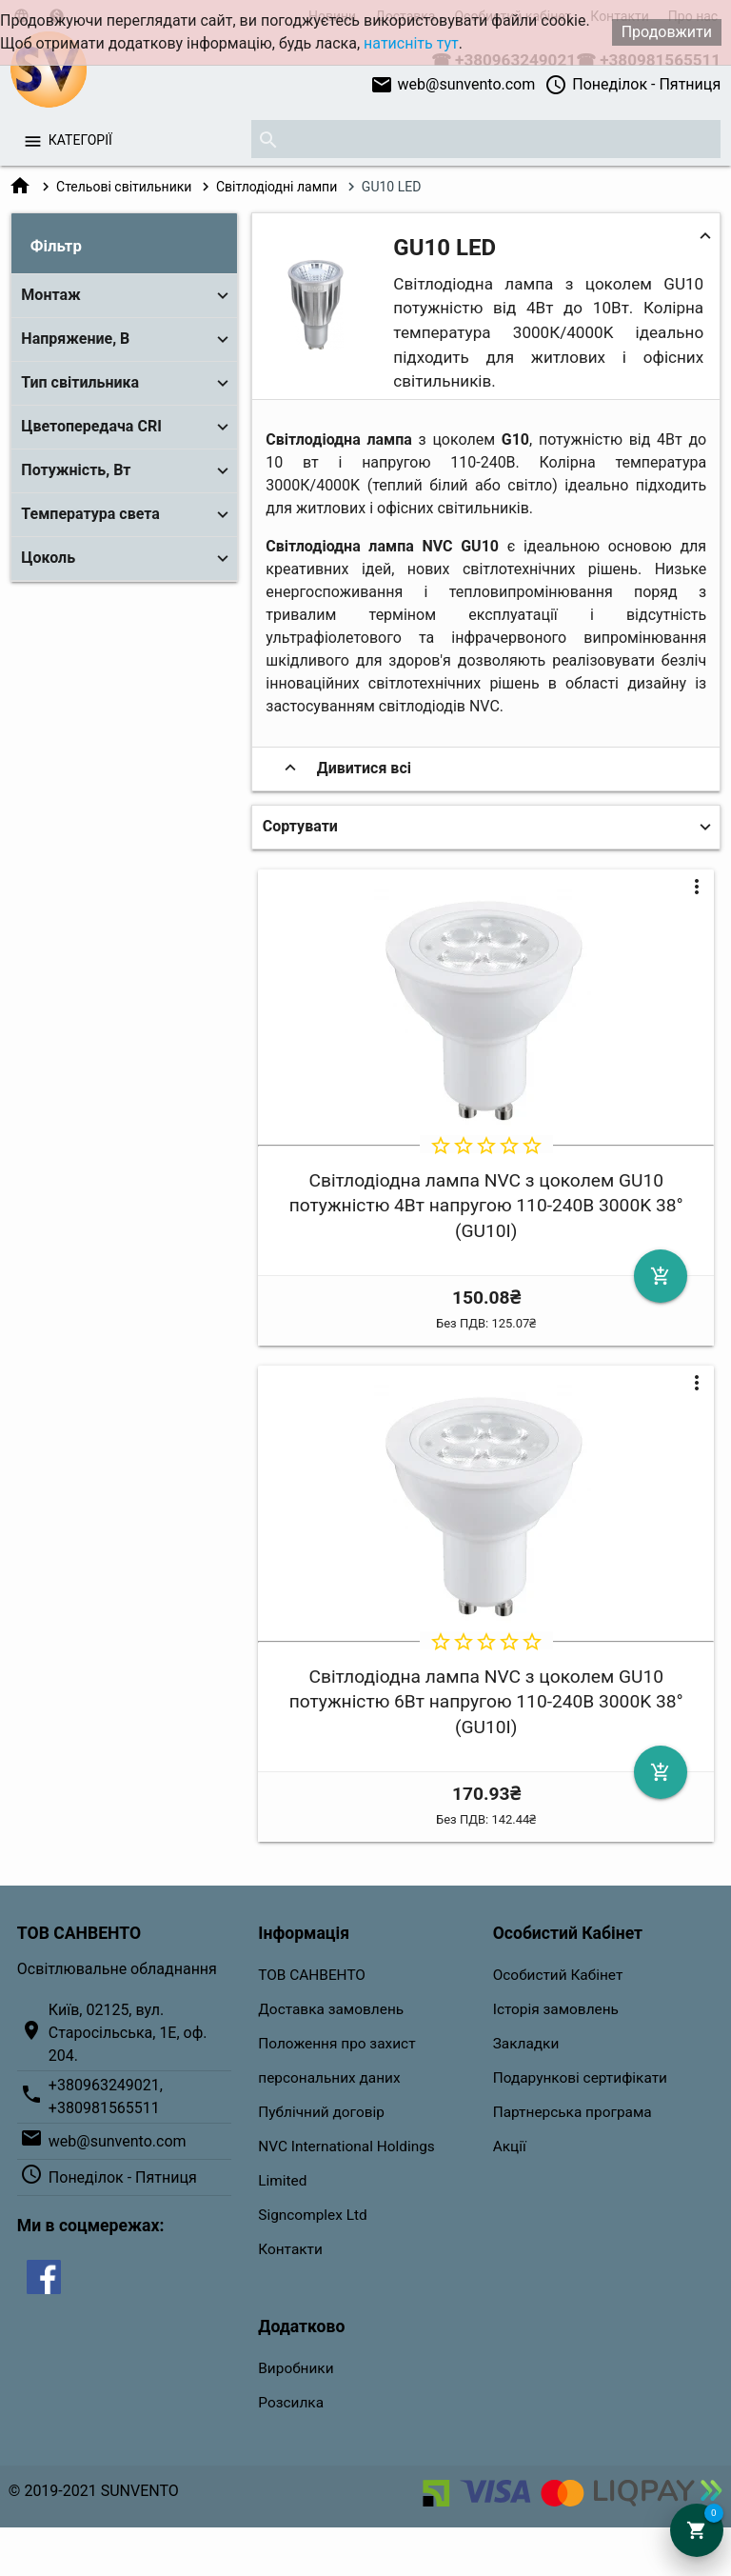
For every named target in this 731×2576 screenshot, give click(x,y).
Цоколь (48, 558)
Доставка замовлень (331, 2009)
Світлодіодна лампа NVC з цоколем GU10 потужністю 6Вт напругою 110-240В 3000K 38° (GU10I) (486, 1702)
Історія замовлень (556, 2009)
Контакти (290, 2249)
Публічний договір (321, 2112)
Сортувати (300, 826)
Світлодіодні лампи (276, 186)
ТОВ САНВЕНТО (312, 1975)
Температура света (90, 514)
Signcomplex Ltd (312, 2215)
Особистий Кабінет (558, 1975)
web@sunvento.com (453, 84)
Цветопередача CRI (91, 426)
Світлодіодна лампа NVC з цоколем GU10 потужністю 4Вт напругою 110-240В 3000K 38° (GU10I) (486, 1206)
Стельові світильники (123, 186)
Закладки (526, 2043)
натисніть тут (411, 43)
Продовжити (667, 32)
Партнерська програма (572, 2112)
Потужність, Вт (75, 470)
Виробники (295, 2368)
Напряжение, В (75, 338)
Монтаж (50, 295)
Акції (509, 2146)
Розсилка (291, 2402)
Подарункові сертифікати (580, 2078)
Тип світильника (80, 382)
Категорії (80, 140)
